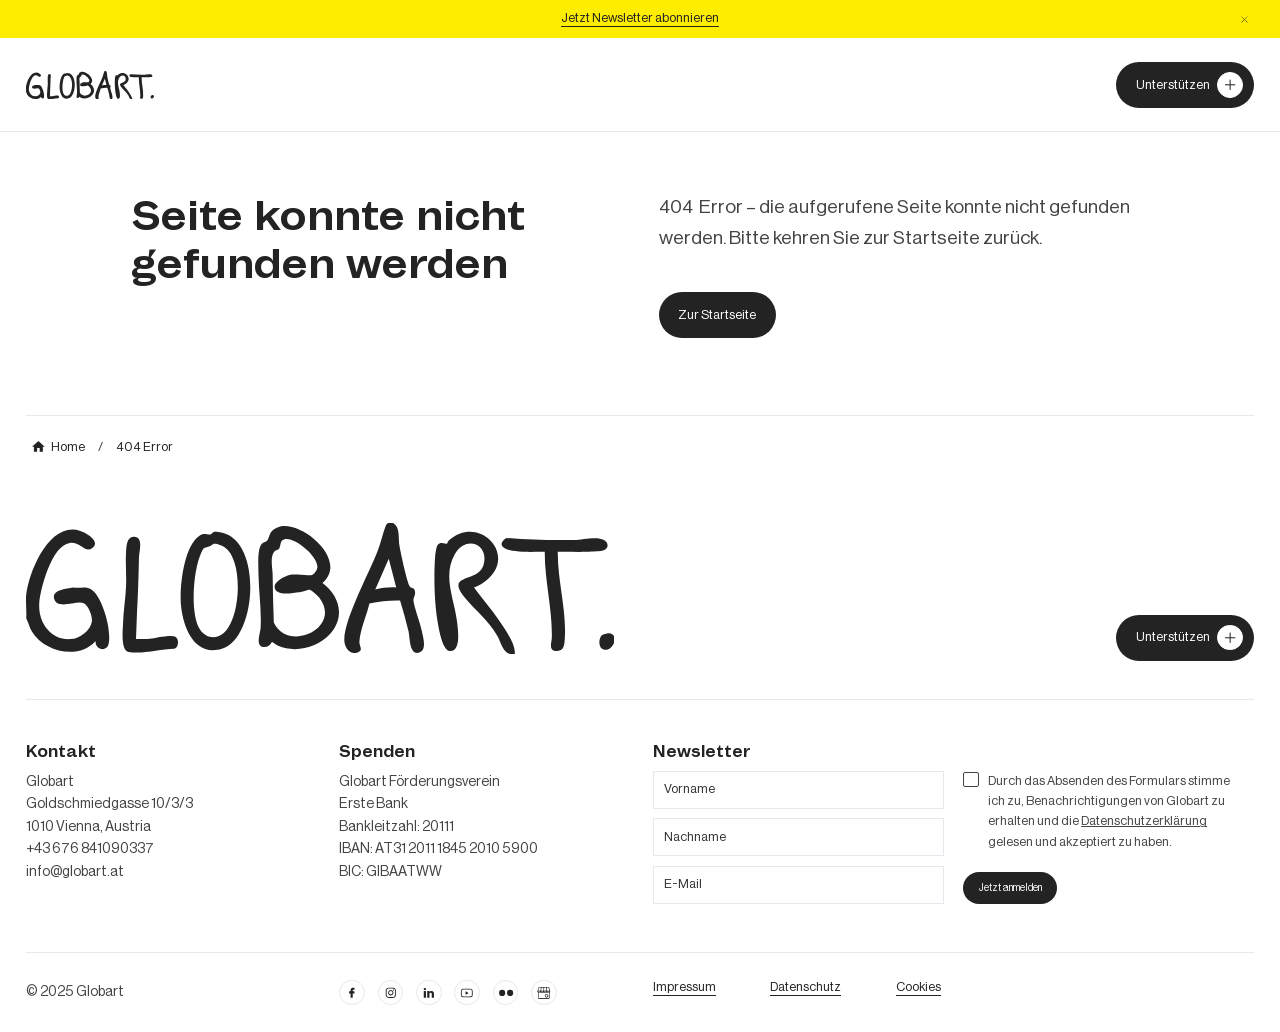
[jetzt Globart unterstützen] (1185, 638)
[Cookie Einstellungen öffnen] (918, 986)
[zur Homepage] (90, 85)
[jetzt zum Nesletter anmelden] (1010, 888)
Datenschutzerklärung (1144, 821)
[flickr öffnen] (506, 993)
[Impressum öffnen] (684, 986)
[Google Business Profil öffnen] (544, 993)
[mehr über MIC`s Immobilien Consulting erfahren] (59, 447)
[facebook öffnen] (352, 993)
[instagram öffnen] (391, 993)
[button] (1244, 19)
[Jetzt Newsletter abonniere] (640, 19)
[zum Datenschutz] (805, 986)
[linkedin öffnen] (467, 993)
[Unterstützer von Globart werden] (1185, 85)
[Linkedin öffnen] (429, 993)
